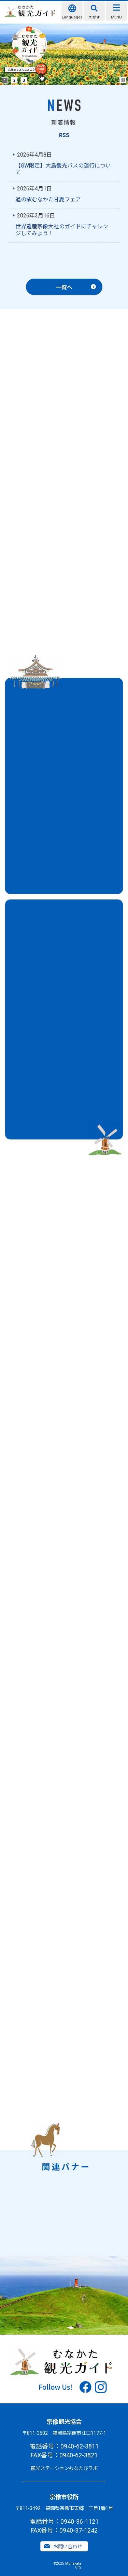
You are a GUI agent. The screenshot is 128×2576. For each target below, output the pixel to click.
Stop (123, 80)
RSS (64, 135)
